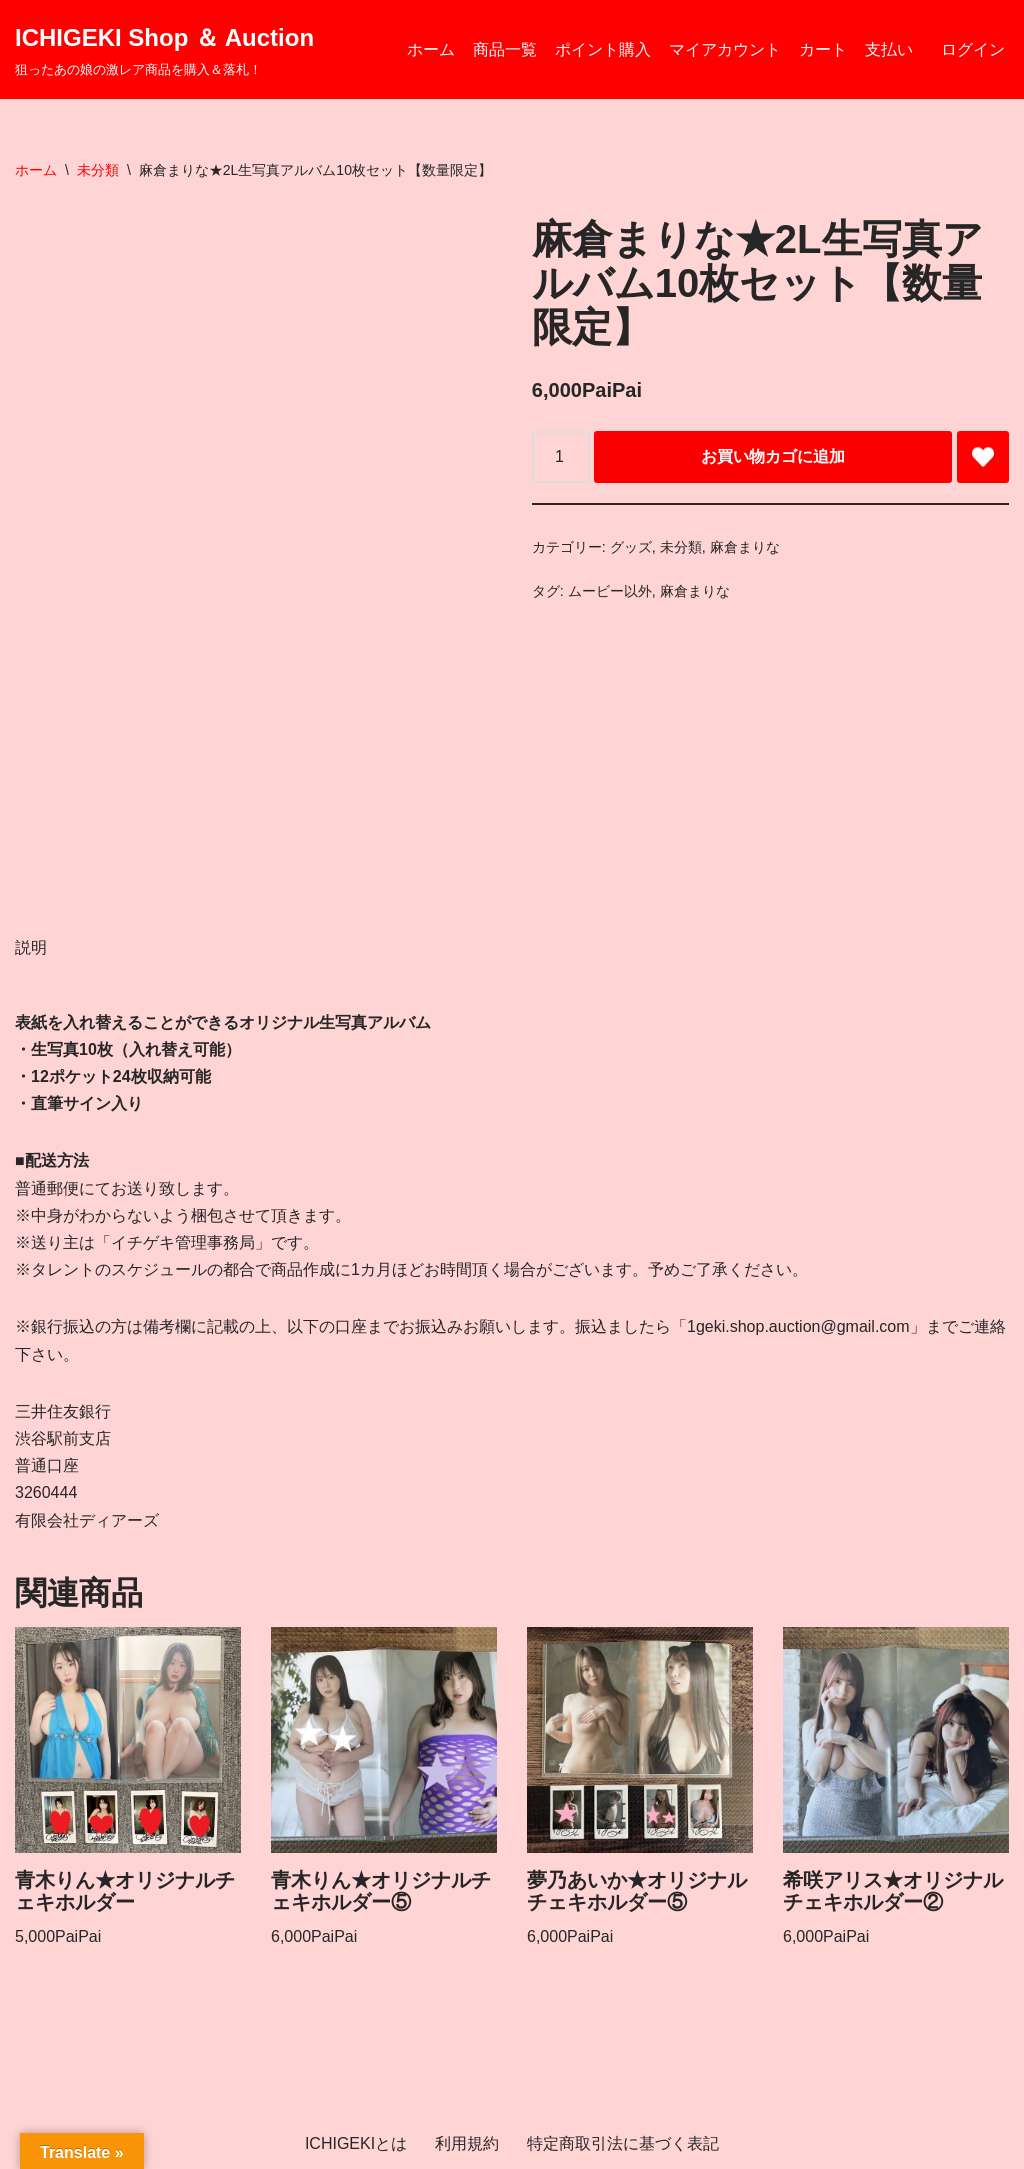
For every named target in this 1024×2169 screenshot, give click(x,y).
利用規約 (467, 2143)
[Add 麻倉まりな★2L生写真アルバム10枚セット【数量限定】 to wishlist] (983, 457)
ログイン (973, 49)
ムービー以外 (610, 591)
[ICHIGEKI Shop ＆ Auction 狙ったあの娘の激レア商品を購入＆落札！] (164, 49)
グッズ (631, 547)
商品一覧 (505, 49)
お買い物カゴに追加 (773, 456)
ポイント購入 (603, 49)
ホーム (431, 49)
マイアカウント (725, 49)
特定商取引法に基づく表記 (623, 2143)
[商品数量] (561, 457)
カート (823, 49)
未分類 (98, 170)
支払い (889, 49)
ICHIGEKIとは (356, 2143)
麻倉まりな (745, 547)
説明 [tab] (31, 947)
